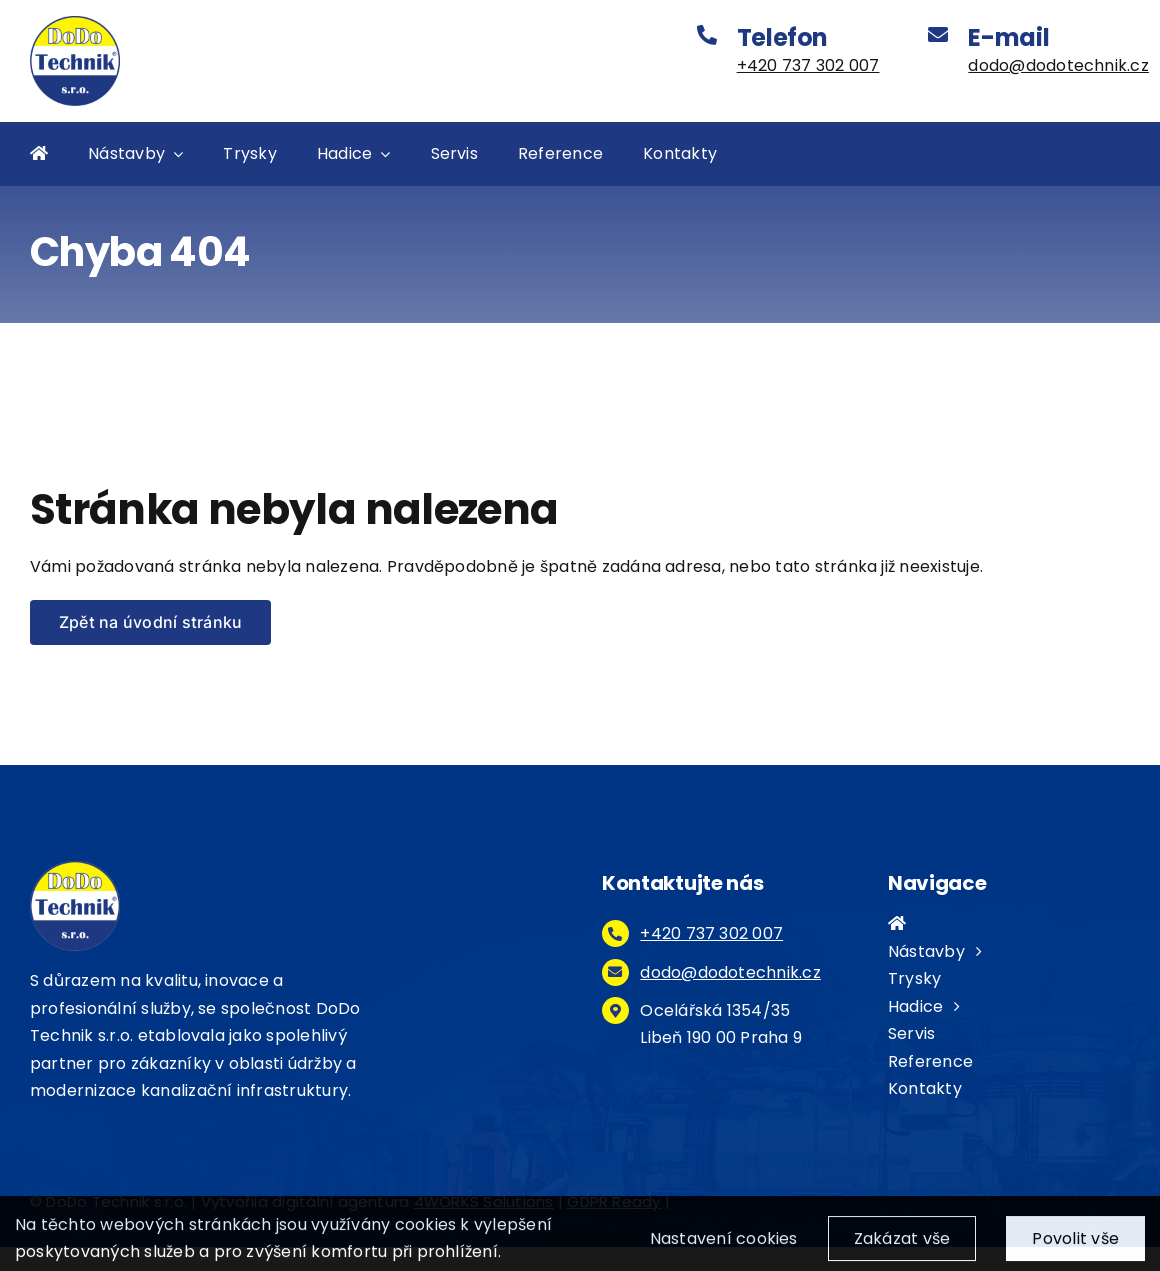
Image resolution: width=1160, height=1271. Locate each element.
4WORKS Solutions (484, 1201)
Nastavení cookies (724, 1245)
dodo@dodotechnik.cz (1058, 65)
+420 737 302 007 (808, 65)
